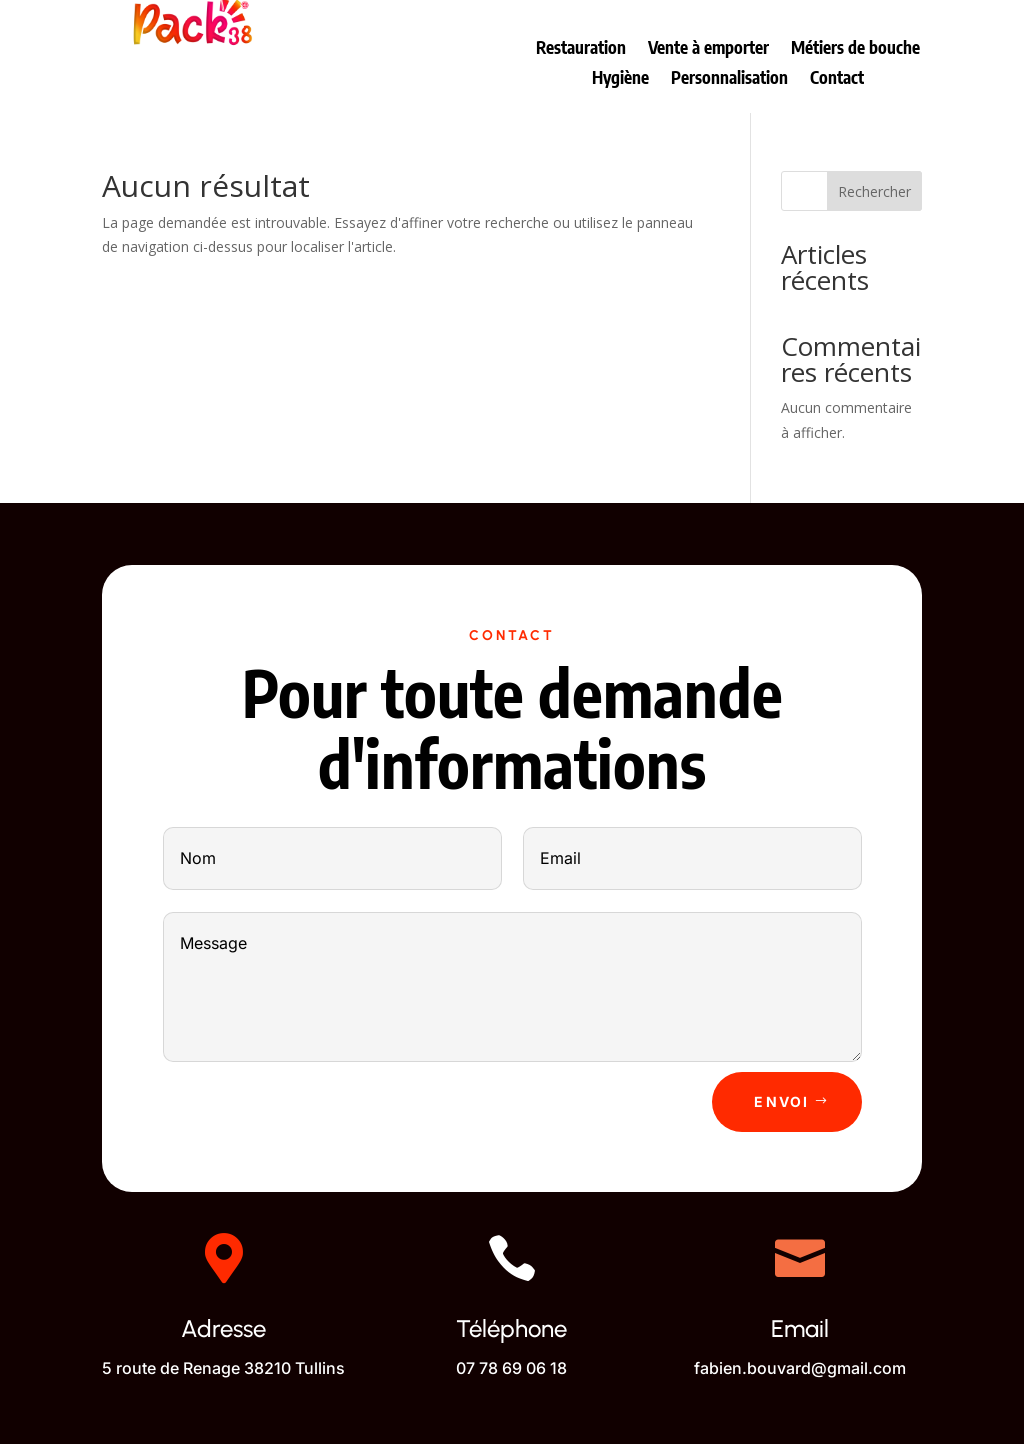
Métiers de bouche (855, 49)
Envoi (781, 1101)
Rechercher (874, 191)
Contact (837, 79)
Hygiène (620, 79)
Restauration (581, 49)
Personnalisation (729, 79)
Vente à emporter (708, 49)
